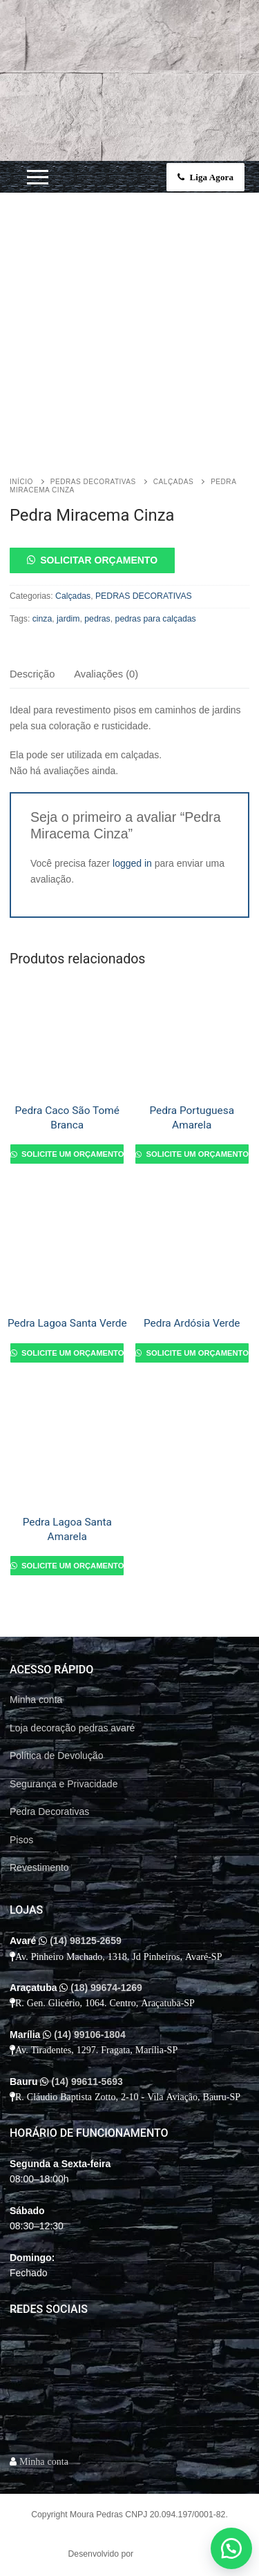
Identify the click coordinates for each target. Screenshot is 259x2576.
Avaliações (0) (106, 674)
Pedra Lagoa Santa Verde (67, 1323)
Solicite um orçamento (71, 1154)
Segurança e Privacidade (63, 1783)
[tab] (32, 675)
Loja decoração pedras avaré (72, 1727)
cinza (42, 619)
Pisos (21, 1839)
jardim (68, 619)
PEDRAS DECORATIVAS (93, 482)
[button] (129, 560)
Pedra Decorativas (49, 1811)
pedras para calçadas (155, 619)
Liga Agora (205, 177)
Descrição (32, 674)
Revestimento (39, 1867)
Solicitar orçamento (98, 560)
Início (21, 482)
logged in (132, 863)
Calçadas (173, 482)
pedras (97, 619)
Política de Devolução (56, 1755)
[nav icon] (38, 176)
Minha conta (36, 1699)
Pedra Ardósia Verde (192, 1323)
